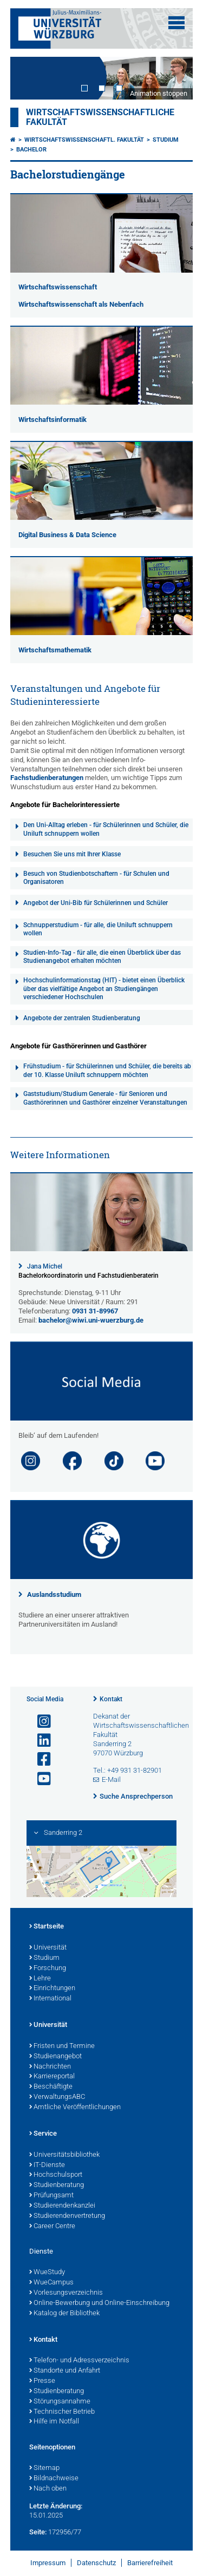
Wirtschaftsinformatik (52, 419)
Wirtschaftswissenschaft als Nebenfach (80, 304)
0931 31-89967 (95, 1311)
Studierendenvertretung (67, 2216)
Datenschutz (96, 2563)
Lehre (40, 1979)
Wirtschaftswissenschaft (57, 287)
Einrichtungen (52, 1988)
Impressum (48, 2563)
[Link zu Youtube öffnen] (40, 1778)
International (50, 1999)
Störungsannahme (59, 2402)
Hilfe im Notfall (54, 2422)
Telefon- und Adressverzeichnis (79, 2361)
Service (43, 2134)
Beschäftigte (51, 2087)
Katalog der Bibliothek (64, 2314)
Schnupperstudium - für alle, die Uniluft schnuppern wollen (98, 929)
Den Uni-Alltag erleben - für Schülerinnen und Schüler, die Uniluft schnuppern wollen (105, 829)
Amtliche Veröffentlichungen (75, 2107)
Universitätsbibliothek (64, 2155)
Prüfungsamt (51, 2196)
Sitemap (44, 2468)
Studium (166, 139)
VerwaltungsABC (57, 2097)
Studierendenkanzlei (62, 2206)
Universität (48, 1948)
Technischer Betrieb (62, 2412)
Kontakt (111, 1699)
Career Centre (52, 2226)
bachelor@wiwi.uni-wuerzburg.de (90, 1320)
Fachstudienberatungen (46, 778)
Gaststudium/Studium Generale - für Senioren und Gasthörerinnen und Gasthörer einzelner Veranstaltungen (105, 1098)
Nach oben (48, 2489)
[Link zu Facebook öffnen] (40, 1759)
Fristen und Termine (62, 2046)
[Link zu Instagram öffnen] (40, 1721)
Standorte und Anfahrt (64, 2371)
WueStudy (47, 2272)
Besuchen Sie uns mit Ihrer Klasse (72, 854)
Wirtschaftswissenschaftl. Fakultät (84, 139)
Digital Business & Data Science (67, 535)
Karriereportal (52, 2077)
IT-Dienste (47, 2165)
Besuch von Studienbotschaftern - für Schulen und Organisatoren (96, 878)
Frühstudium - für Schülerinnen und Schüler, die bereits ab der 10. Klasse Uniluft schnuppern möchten (107, 1070)
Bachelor (31, 149)
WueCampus (51, 2283)
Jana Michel (44, 1266)
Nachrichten (50, 2067)
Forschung (47, 1968)
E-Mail (111, 1779)
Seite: (38, 2532)
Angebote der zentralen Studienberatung (81, 1018)
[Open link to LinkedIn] (40, 1740)
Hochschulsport (55, 2175)
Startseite (46, 1927)
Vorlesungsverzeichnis (66, 2293)
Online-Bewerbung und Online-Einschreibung (99, 2303)
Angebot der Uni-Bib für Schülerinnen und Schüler (95, 903)
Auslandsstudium (54, 1594)
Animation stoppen (158, 93)
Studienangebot (55, 2057)
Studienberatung (56, 2185)
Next (173, 78)
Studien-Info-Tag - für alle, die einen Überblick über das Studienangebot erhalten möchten (102, 957)
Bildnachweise (53, 2478)
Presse (42, 2381)
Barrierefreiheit (150, 2563)
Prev (29, 78)
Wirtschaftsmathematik (54, 650)
